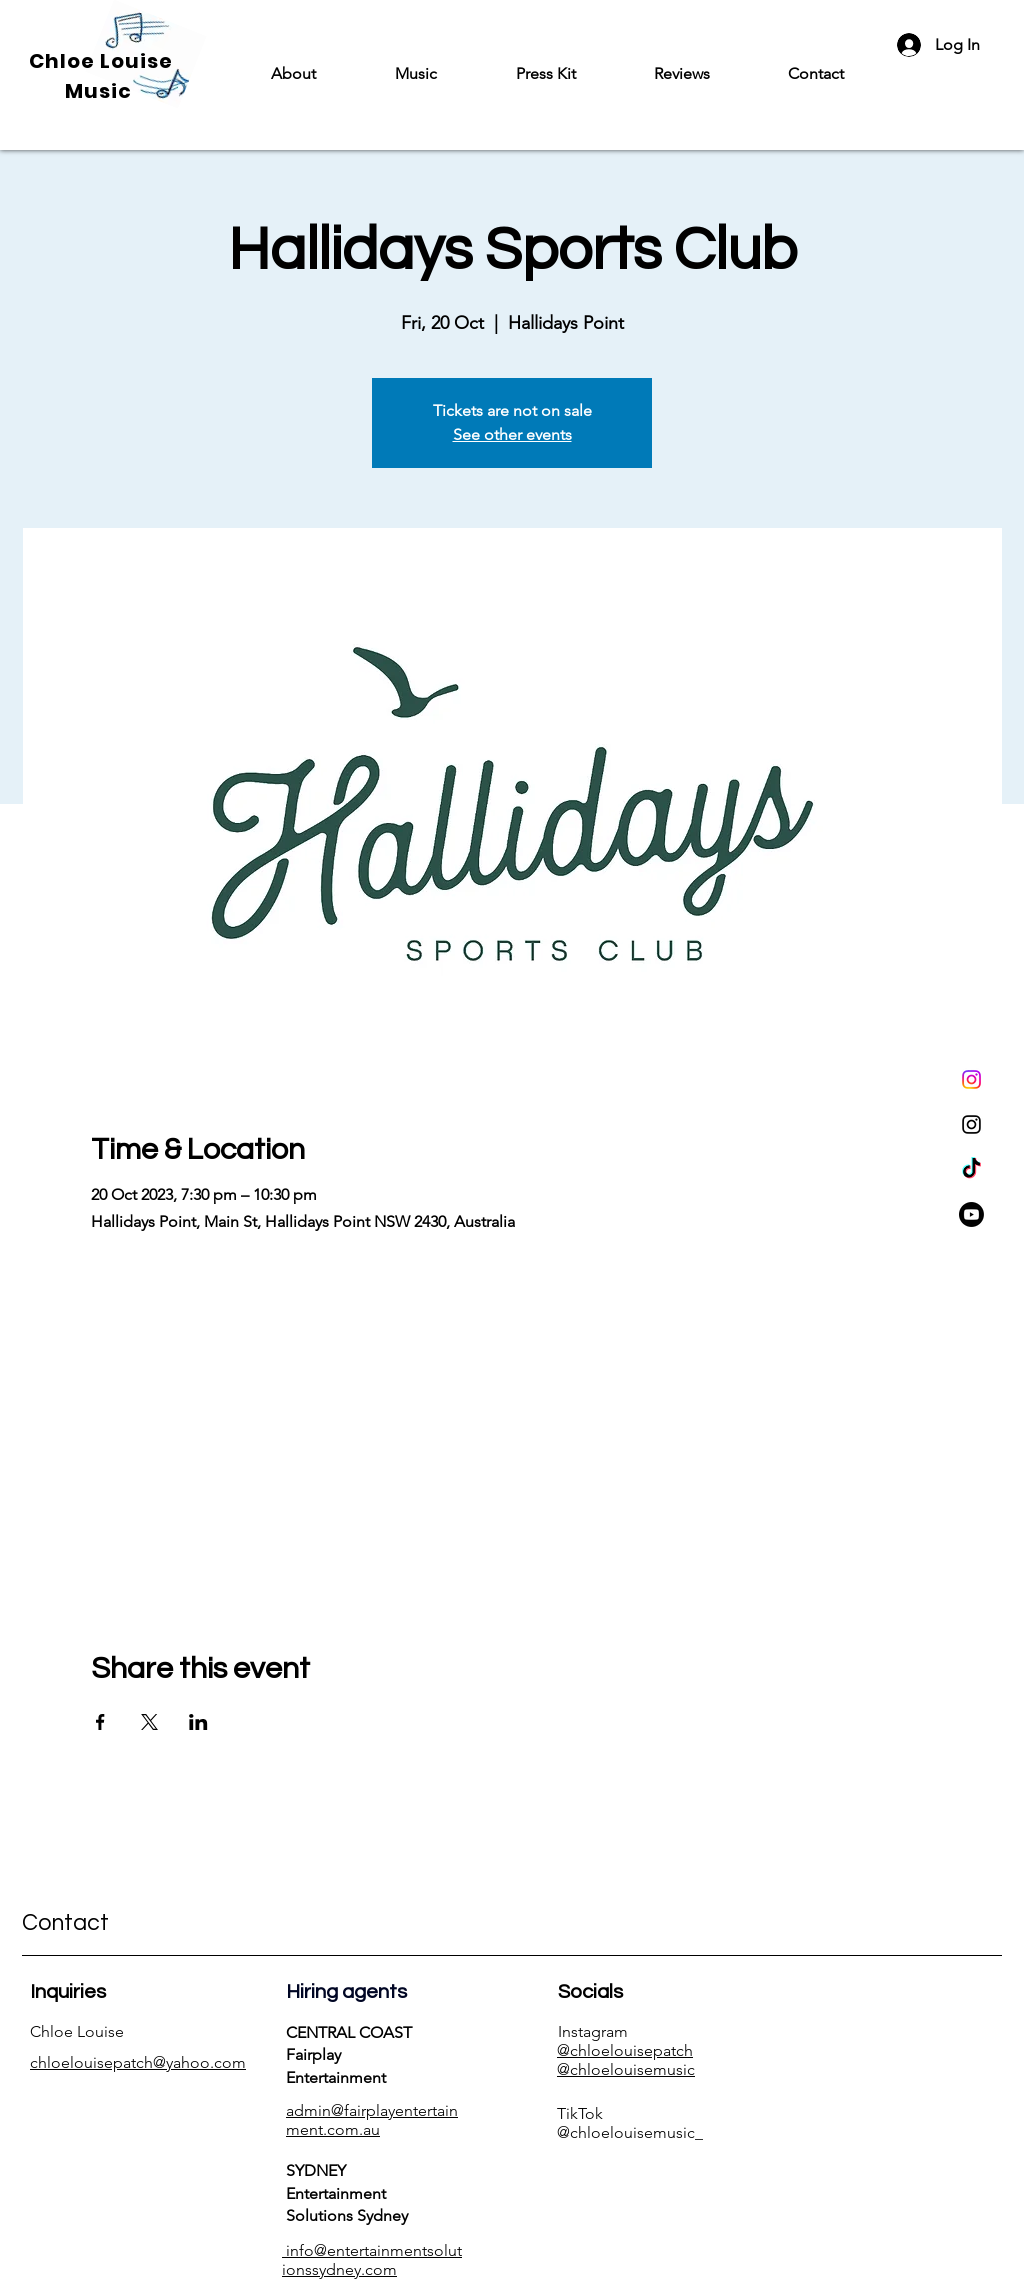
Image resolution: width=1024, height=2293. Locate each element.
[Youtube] (971, 1214)
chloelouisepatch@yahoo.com (138, 2062)
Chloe (64, 61)
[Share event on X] (149, 1722)
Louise (136, 61)
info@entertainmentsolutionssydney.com (372, 2260)
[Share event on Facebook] (100, 1722)
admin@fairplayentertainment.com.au (372, 2120)
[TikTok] (971, 1169)
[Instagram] (971, 1079)
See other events (512, 434)
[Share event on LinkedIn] (198, 1722)
